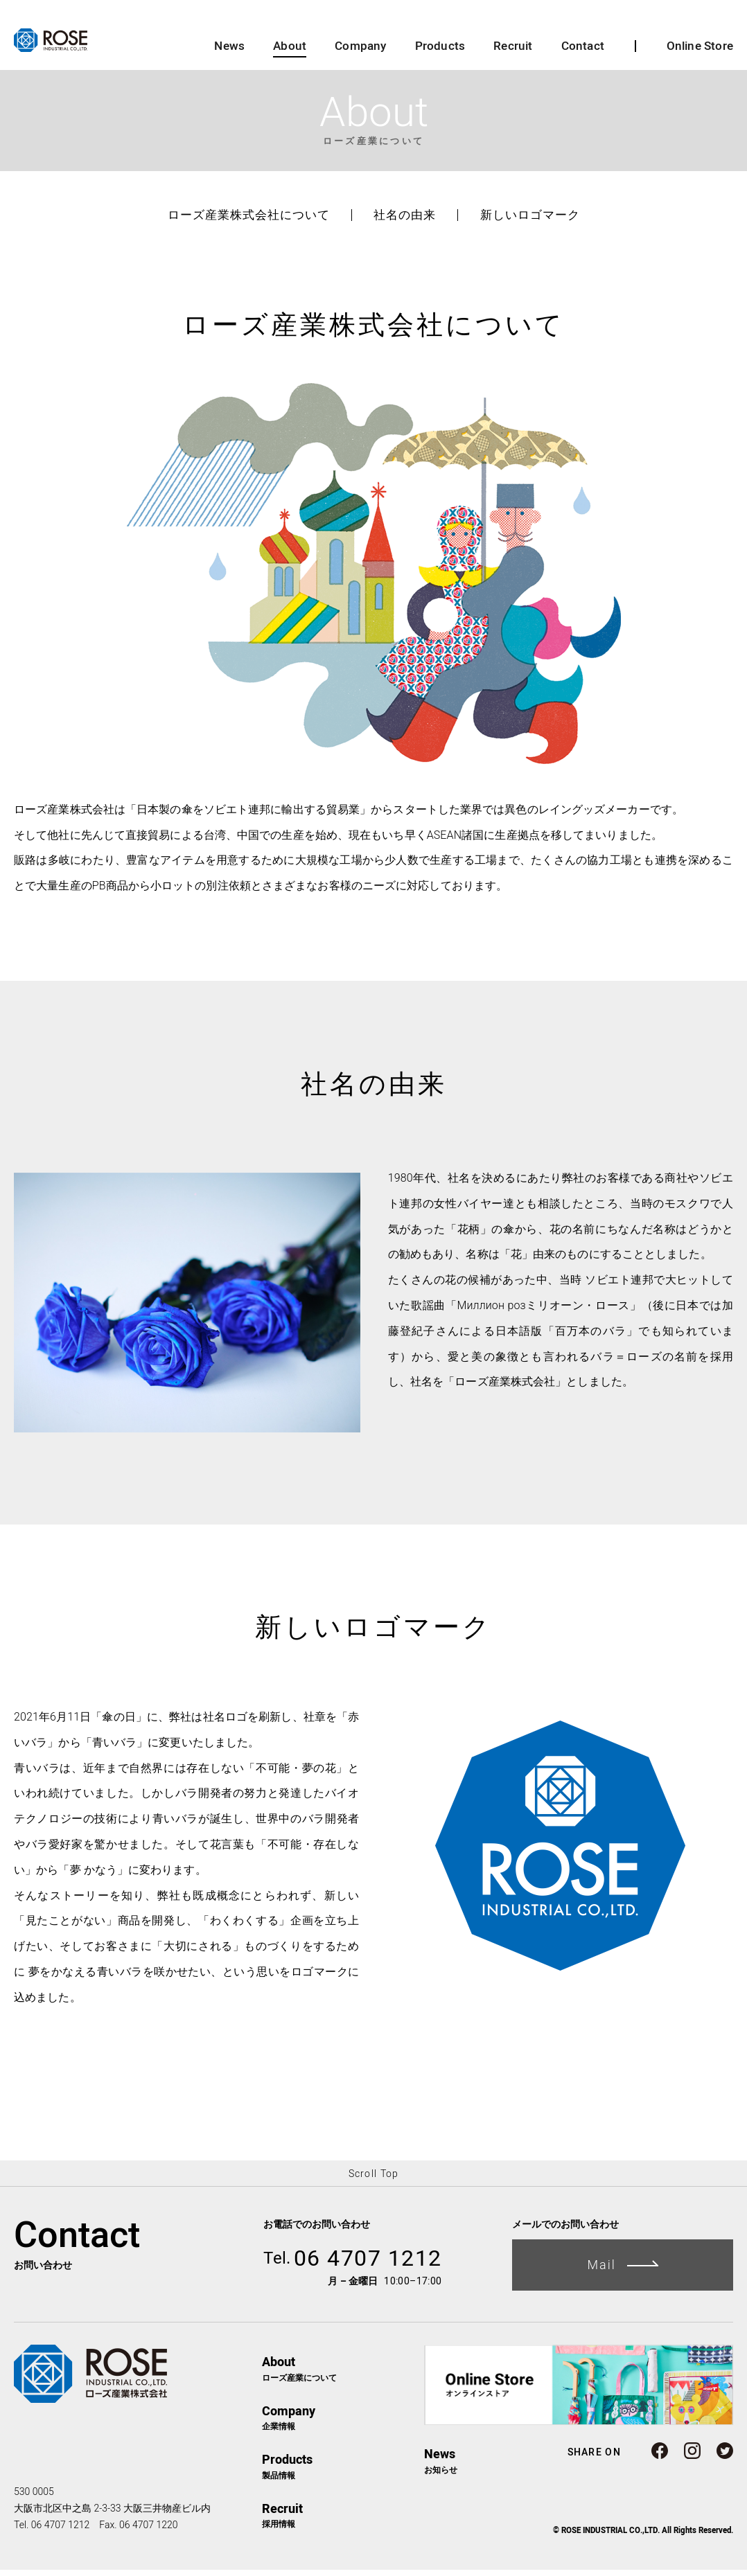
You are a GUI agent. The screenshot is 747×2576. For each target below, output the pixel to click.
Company (360, 52)
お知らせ (440, 2466)
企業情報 (343, 2423)
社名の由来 (405, 221)
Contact (582, 52)
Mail (623, 2270)
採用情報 (343, 2521)
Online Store (700, 52)
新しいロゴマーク (530, 221)
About (289, 52)
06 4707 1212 (352, 2264)
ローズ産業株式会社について (249, 221)
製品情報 (343, 2472)
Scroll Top (374, 2179)
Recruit (512, 52)
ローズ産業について (343, 2374)
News (229, 52)
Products (440, 52)
